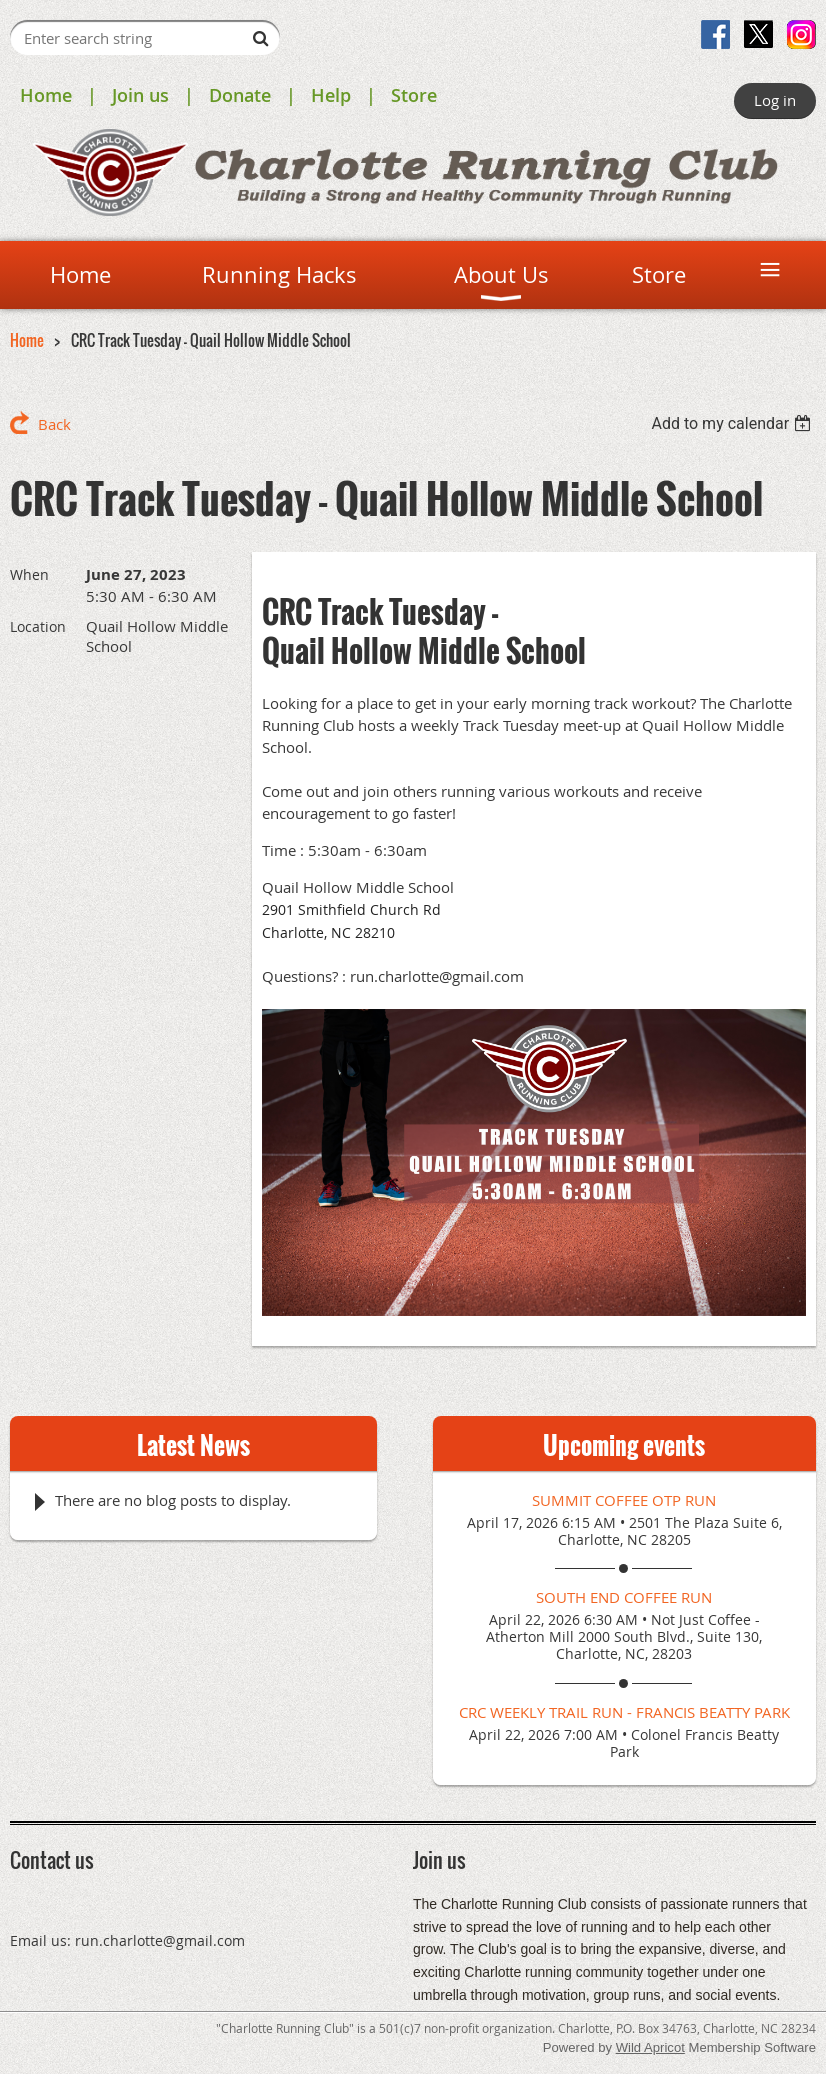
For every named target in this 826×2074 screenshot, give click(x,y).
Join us (140, 95)
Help (331, 95)
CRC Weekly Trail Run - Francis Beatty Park (624, 1712)
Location (38, 626)
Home (46, 95)
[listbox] (733, 423)
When (29, 574)
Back (54, 424)
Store (414, 95)
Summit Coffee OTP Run (624, 1500)
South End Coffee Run (624, 1597)
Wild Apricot (650, 2047)
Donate (240, 95)
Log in (775, 100)
